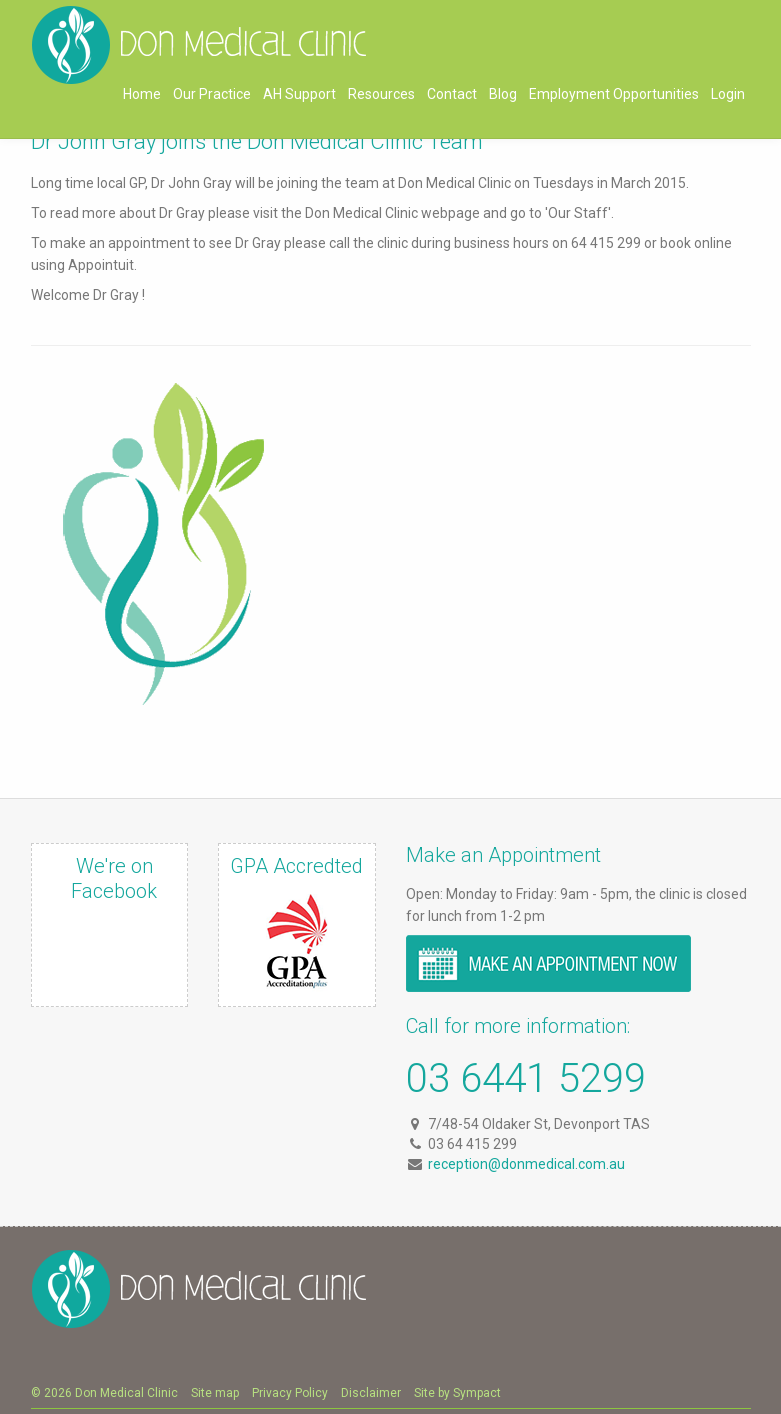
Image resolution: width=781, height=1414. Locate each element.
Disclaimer (371, 1393)
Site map (215, 1393)
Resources (381, 94)
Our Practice (212, 94)
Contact (452, 94)
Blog (503, 94)
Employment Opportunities (614, 94)
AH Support (299, 94)
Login (728, 94)
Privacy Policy (290, 1393)
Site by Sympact (457, 1393)
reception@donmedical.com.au (526, 1164)
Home (142, 94)
